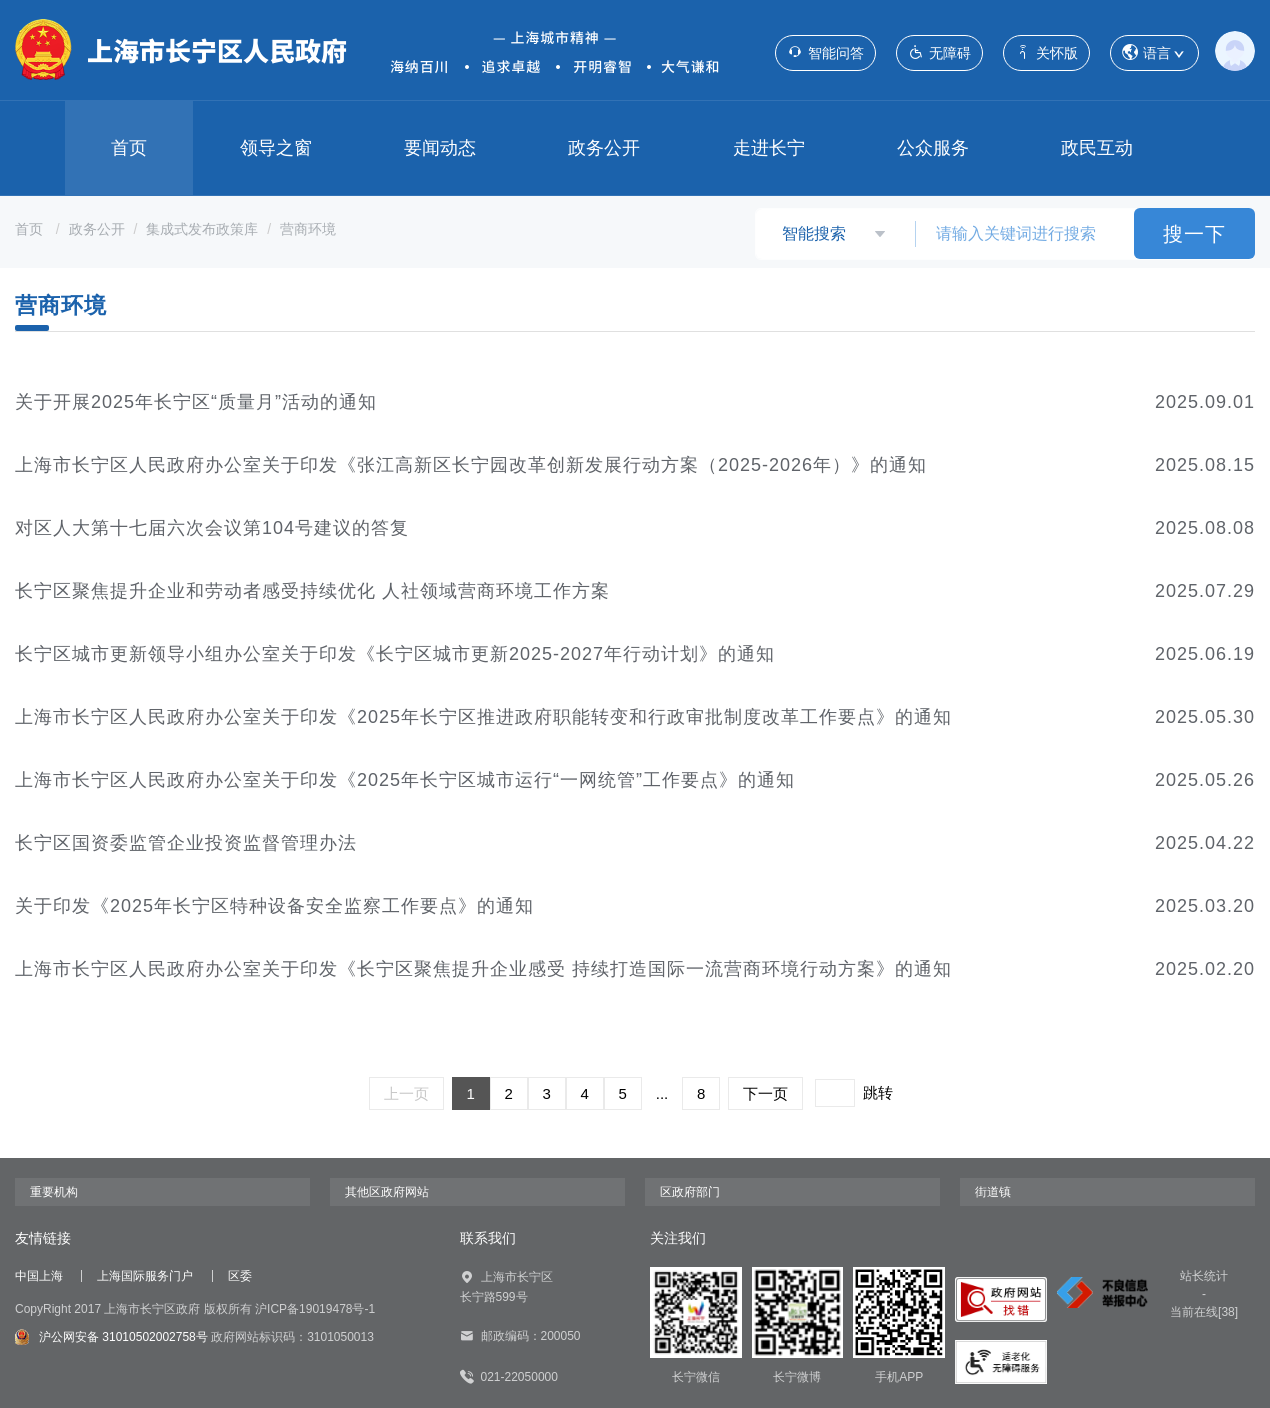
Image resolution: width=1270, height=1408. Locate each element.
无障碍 (939, 52)
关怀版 (1046, 52)
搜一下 (1194, 234)
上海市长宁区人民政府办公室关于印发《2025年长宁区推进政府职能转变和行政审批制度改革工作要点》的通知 (483, 717)
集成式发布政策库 (202, 229)
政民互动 (1097, 148)
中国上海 (39, 1276)
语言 (1154, 53)
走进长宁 (769, 148)
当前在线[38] (1204, 1312)
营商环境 (308, 229)
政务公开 (604, 148)
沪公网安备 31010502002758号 (111, 1337)
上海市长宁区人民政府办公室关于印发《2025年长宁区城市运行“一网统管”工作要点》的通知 (405, 780)
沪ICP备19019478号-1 (315, 1309)
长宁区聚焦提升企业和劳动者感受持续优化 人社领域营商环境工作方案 (312, 591)
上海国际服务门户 (145, 1276)
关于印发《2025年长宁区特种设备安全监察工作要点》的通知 (274, 906)
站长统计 (1204, 1276)
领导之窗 (276, 148)
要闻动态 (440, 148)
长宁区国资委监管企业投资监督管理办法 (186, 843)
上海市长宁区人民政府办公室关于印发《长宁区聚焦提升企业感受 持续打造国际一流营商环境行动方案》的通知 (483, 969)
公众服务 (933, 148)
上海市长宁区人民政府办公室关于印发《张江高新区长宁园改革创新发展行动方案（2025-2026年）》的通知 (471, 465)
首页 (129, 148)
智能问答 (825, 52)
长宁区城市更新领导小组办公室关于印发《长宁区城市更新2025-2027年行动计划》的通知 (395, 654)
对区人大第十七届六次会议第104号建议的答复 (212, 528)
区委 (240, 1276)
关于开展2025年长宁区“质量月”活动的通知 (196, 402)
